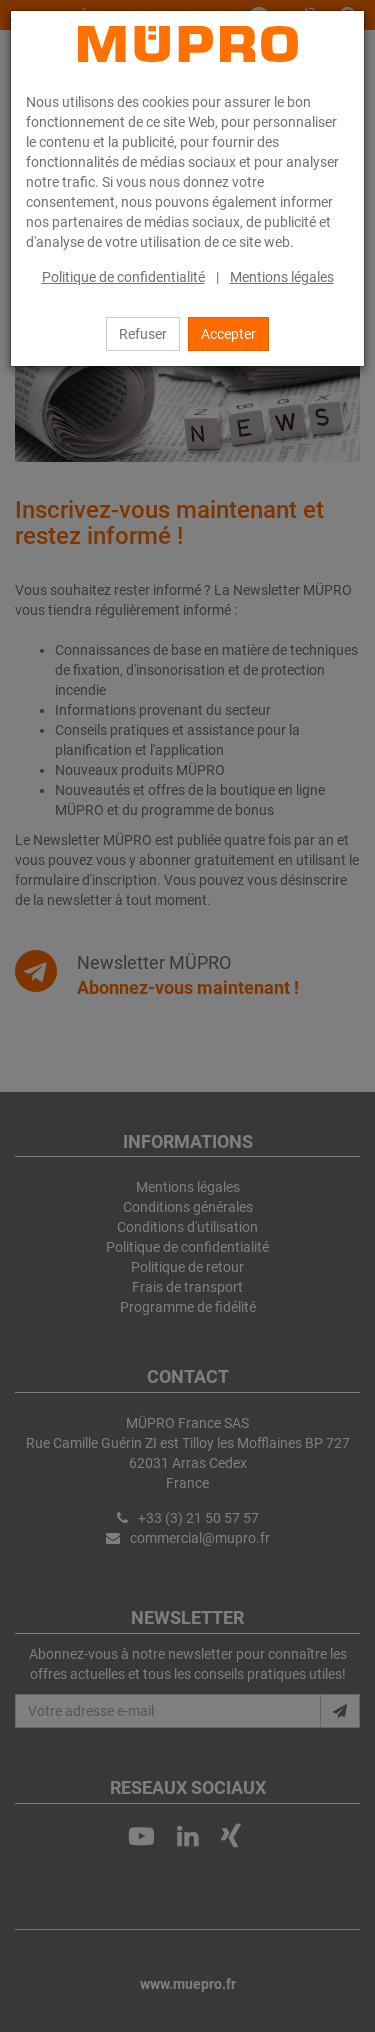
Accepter (228, 334)
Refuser (143, 334)
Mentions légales (282, 277)
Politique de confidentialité (123, 277)
